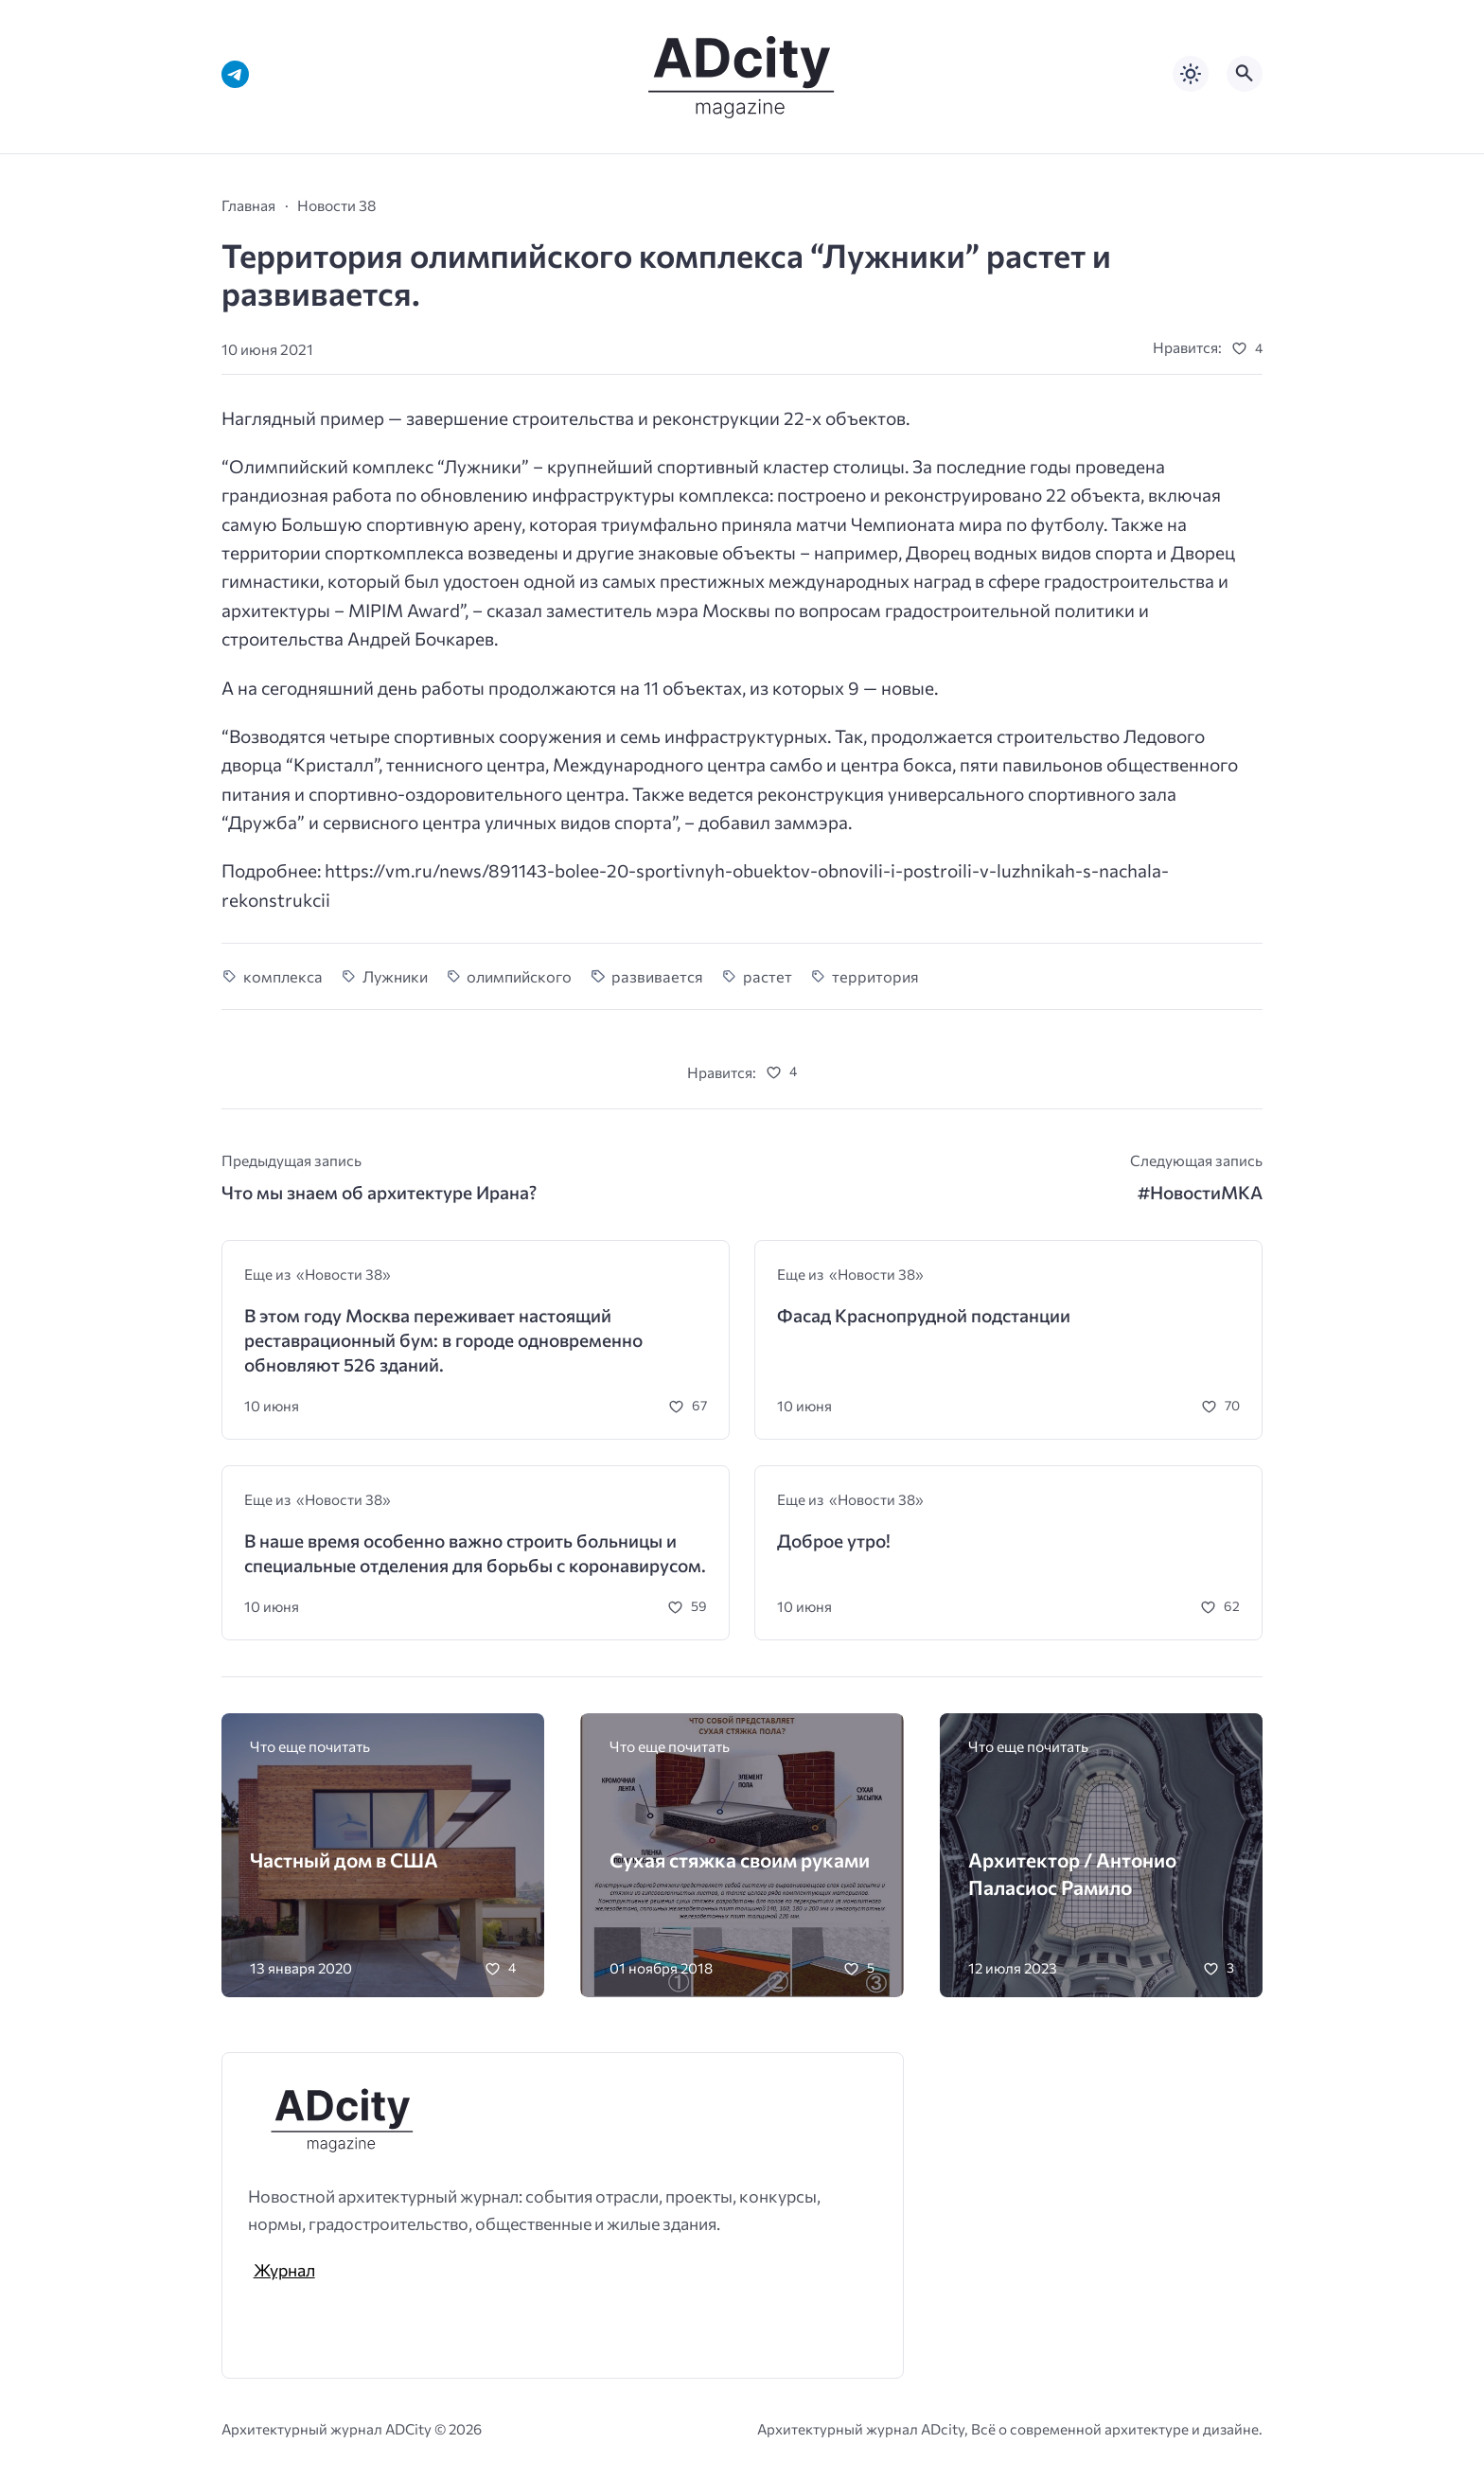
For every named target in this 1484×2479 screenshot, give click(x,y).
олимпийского (519, 975)
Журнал (284, 2269)
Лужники (395, 975)
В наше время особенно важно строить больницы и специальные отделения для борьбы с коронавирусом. (475, 1553)
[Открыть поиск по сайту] (1245, 74)
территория (875, 975)
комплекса (283, 975)
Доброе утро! (834, 1540)
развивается (657, 975)
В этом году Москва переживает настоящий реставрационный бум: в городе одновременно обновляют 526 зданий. (443, 1339)
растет (767, 975)
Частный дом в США (344, 1859)
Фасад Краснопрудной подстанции (923, 1315)
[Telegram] (235, 74)
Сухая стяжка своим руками (740, 1859)
